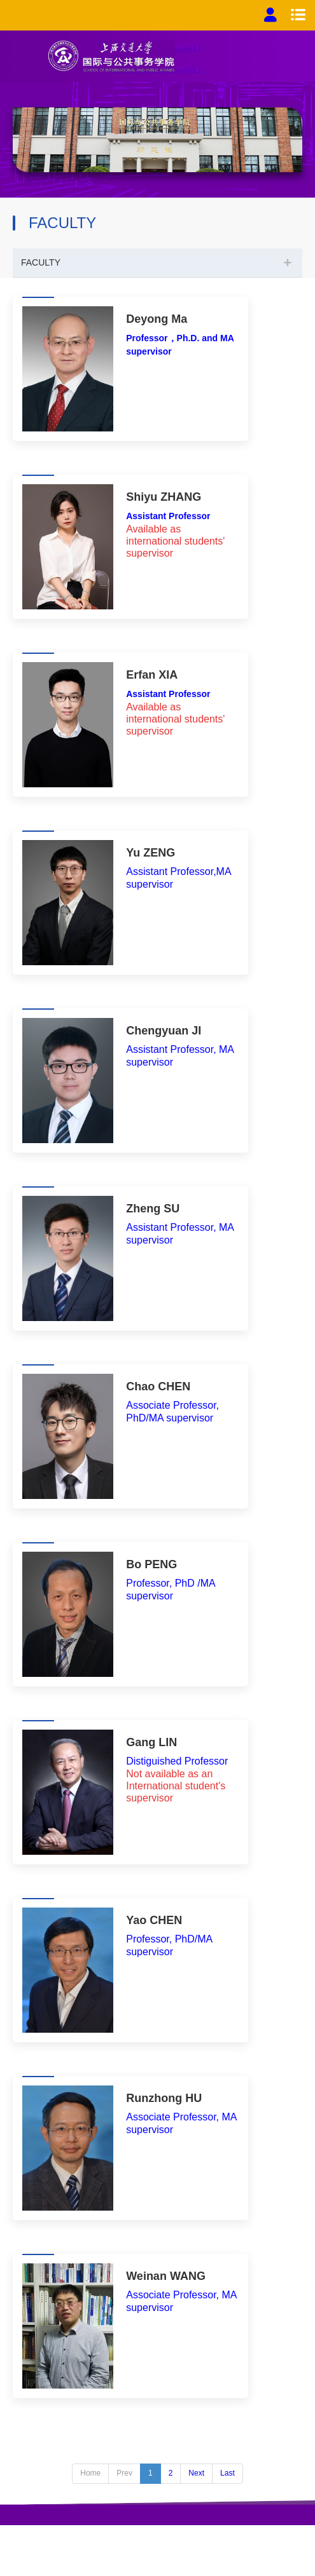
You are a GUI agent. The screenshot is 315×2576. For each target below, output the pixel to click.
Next (196, 2473)
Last (227, 2473)
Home (90, 2473)
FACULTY (40, 262)
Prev (124, 2473)
